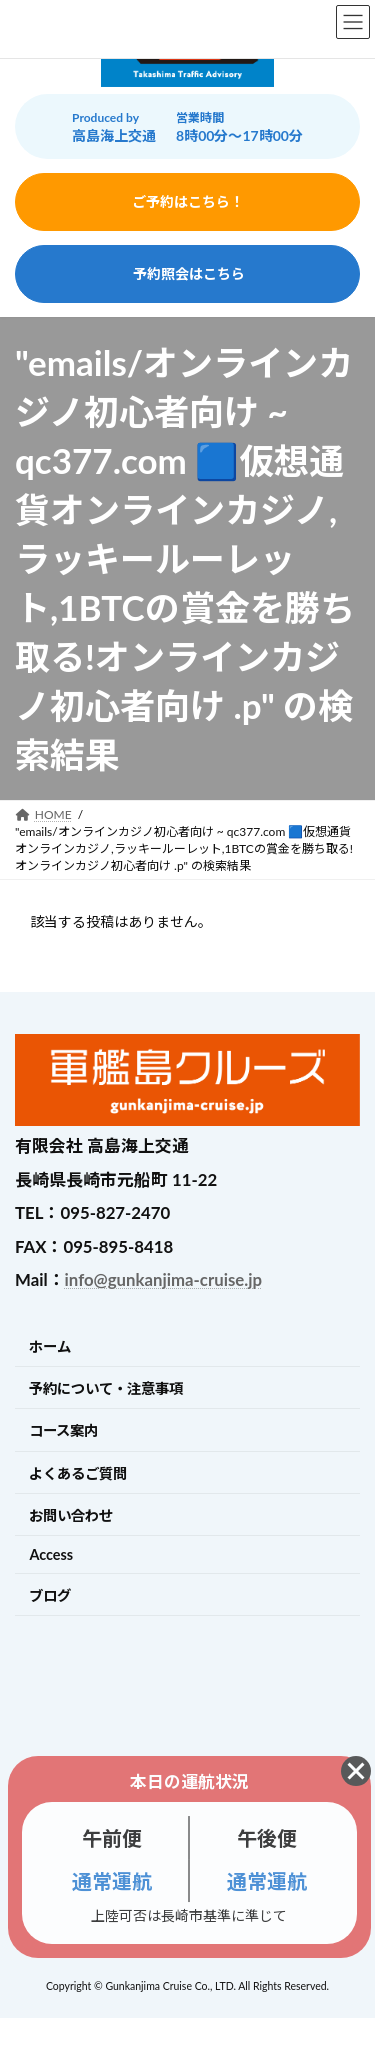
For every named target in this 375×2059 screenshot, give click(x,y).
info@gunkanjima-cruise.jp (163, 1279)
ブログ (50, 1595)
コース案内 (63, 1430)
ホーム (50, 1346)
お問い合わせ (71, 1515)
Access (51, 1554)
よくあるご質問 (78, 1473)
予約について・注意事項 (106, 1388)
